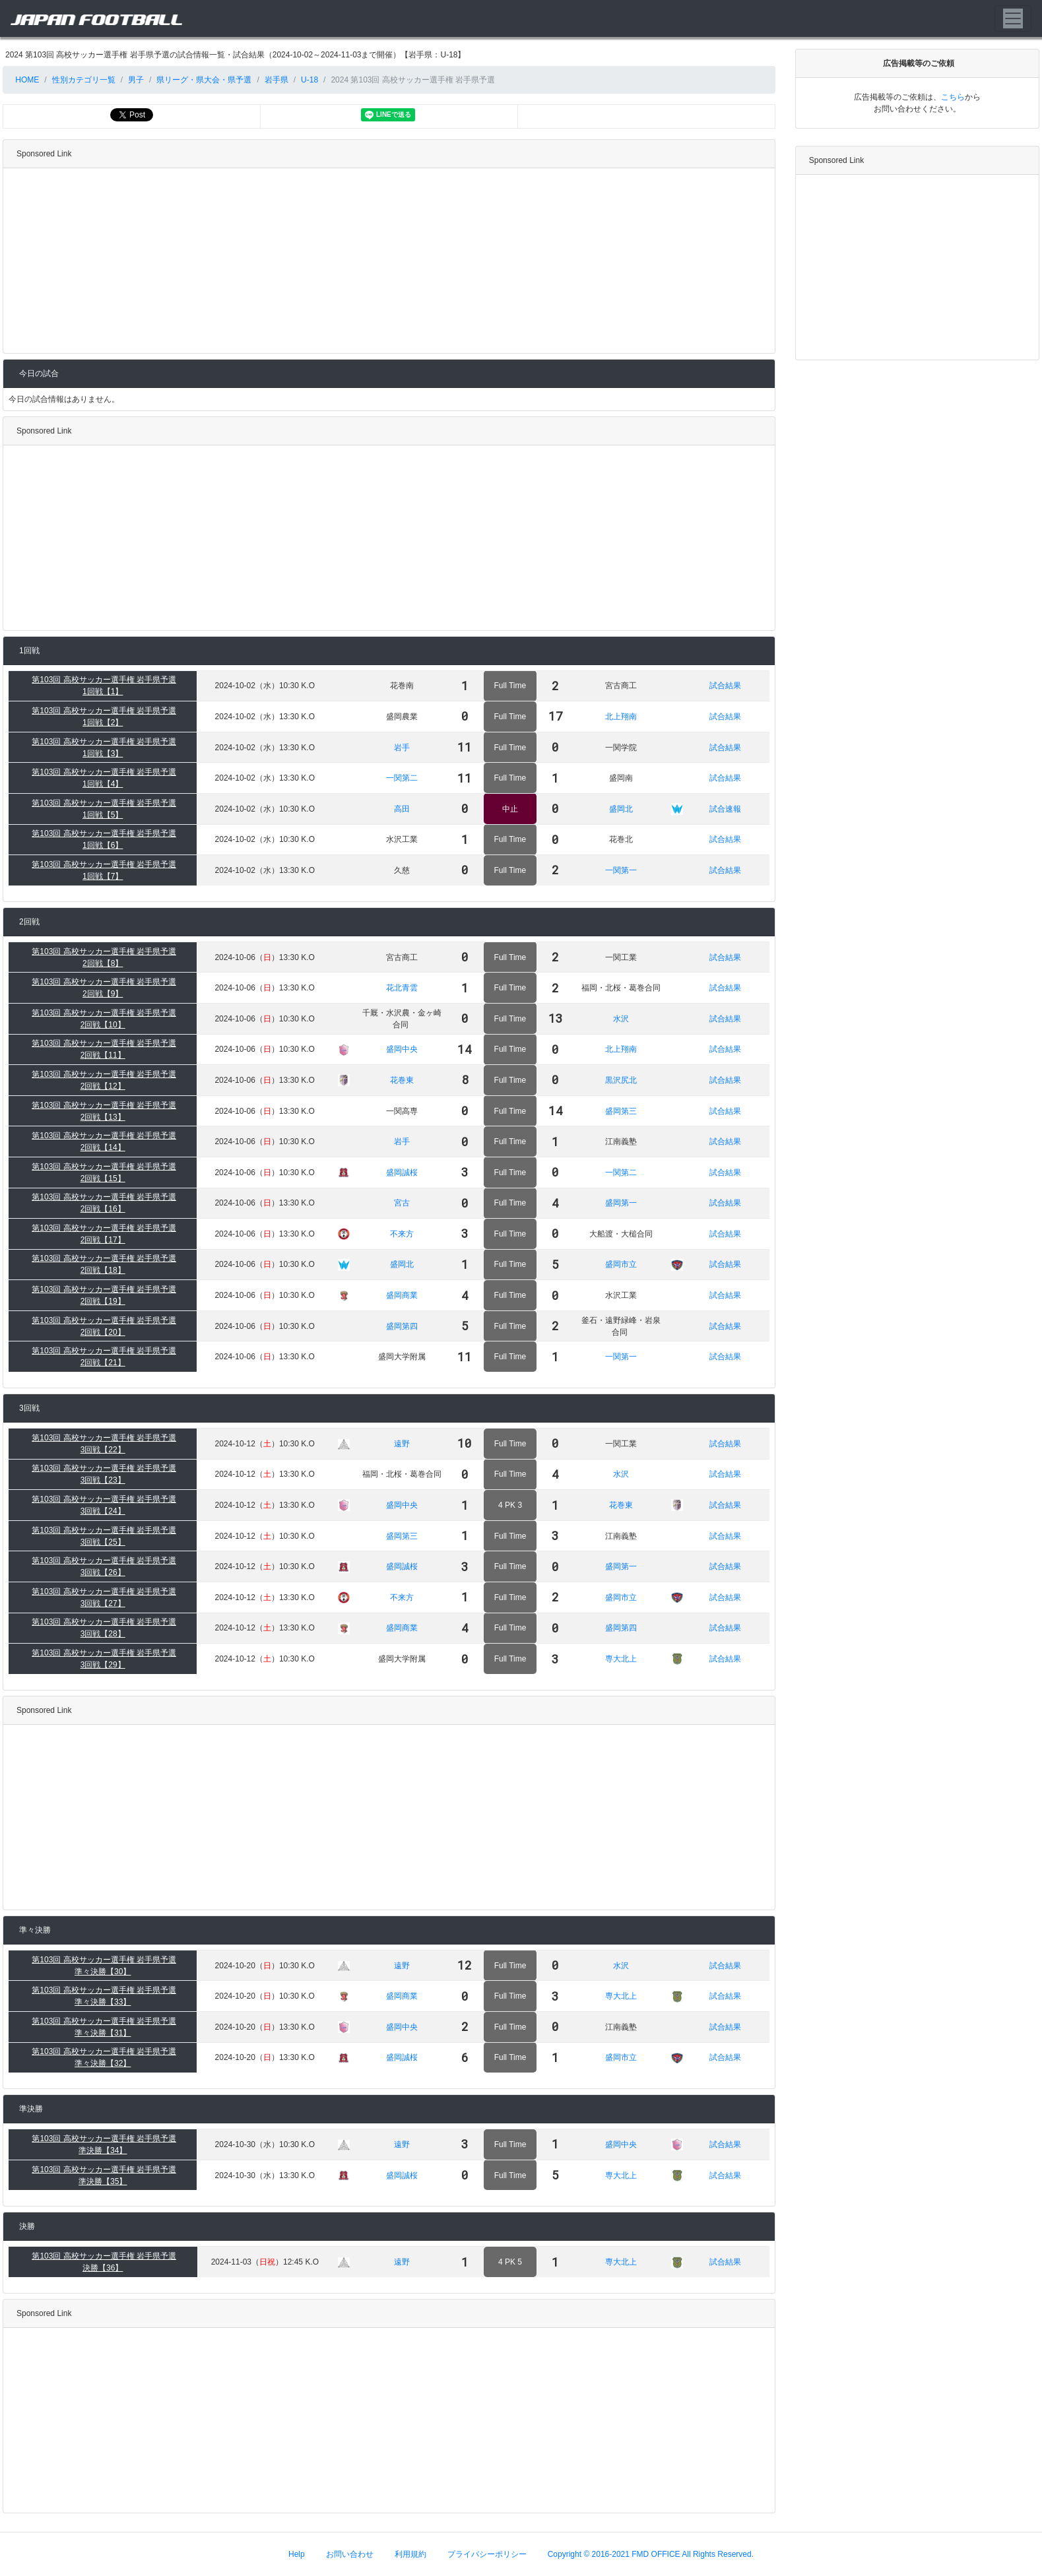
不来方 (402, 1234)
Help (296, 2554)
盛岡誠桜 (402, 1172)
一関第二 (402, 778)
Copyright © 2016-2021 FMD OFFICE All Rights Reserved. (651, 2554)
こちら (953, 97)
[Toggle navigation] (1012, 18)
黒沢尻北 (621, 1080)
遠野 (402, 1443)
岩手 (402, 747)
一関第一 (621, 870)
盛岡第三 (621, 1111)
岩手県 (276, 79)
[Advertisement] (386, 260)
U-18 (309, 79)
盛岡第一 (621, 1203)
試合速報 (725, 809)
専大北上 (621, 1658)
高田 (402, 809)
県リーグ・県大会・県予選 (203, 79)
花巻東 (402, 1080)
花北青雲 (402, 987)
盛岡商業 (402, 1295)
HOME (26, 79)
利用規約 (410, 2554)
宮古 (402, 1203)
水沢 (621, 1018)
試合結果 (725, 685)
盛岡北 (621, 809)
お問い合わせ (350, 2554)
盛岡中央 (402, 1049)
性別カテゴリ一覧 (83, 79)
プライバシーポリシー (487, 2554)
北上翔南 (621, 716)
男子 (136, 79)
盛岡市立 (621, 1264)
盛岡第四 (402, 1326)
